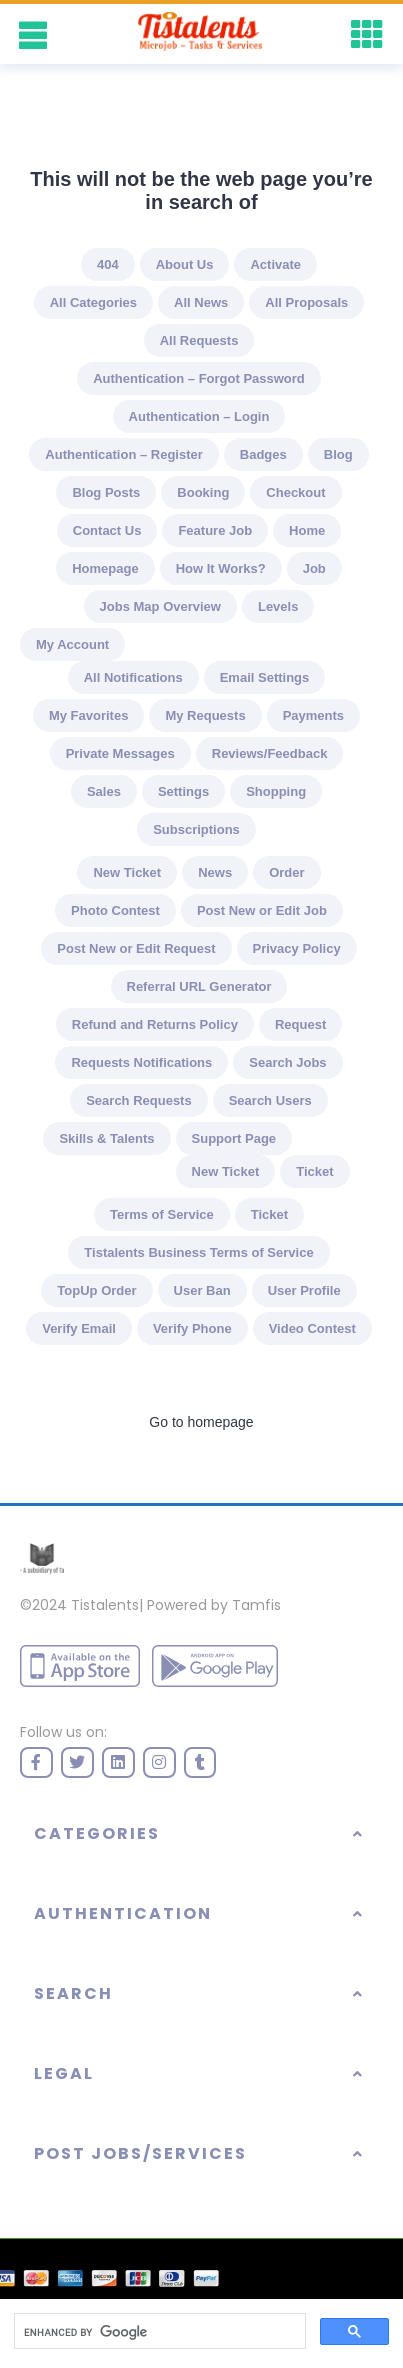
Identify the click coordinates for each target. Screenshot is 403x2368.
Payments (313, 715)
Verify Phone (192, 1328)
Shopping (276, 791)
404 (108, 264)
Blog (338, 454)
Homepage (105, 568)
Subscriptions (196, 829)
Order (286, 872)
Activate (275, 264)
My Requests (205, 715)
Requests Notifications (141, 1062)
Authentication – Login (199, 416)
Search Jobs (287, 1062)
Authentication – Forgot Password (199, 378)
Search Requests (139, 1100)
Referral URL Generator (199, 986)
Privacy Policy (297, 948)
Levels (278, 606)
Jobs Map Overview (160, 606)
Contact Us (107, 530)
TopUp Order (96, 1290)
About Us (185, 264)
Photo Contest (115, 910)
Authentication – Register (123, 454)
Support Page (234, 1138)
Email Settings (265, 677)
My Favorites (88, 715)
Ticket (314, 1171)
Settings (183, 791)
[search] (158, 2332)
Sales (104, 791)
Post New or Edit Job (262, 910)
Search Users (270, 1100)
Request (300, 1024)
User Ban (202, 1290)
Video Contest (312, 1328)
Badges (263, 454)
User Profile (304, 1290)
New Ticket (127, 872)
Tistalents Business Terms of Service (198, 1252)
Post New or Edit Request (136, 948)
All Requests (199, 340)
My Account (72, 644)
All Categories (93, 302)
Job (314, 568)
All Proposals (306, 302)
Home (307, 530)
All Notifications (133, 677)
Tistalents (105, 1605)
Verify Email (79, 1328)
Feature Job (215, 530)
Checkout (295, 492)
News (215, 872)
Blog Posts (106, 492)
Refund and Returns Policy (155, 1024)
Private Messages (120, 753)
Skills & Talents (106, 1138)
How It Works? (221, 568)
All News (201, 302)
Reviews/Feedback (270, 753)
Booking (203, 492)
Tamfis (256, 1605)
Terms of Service (162, 1214)
